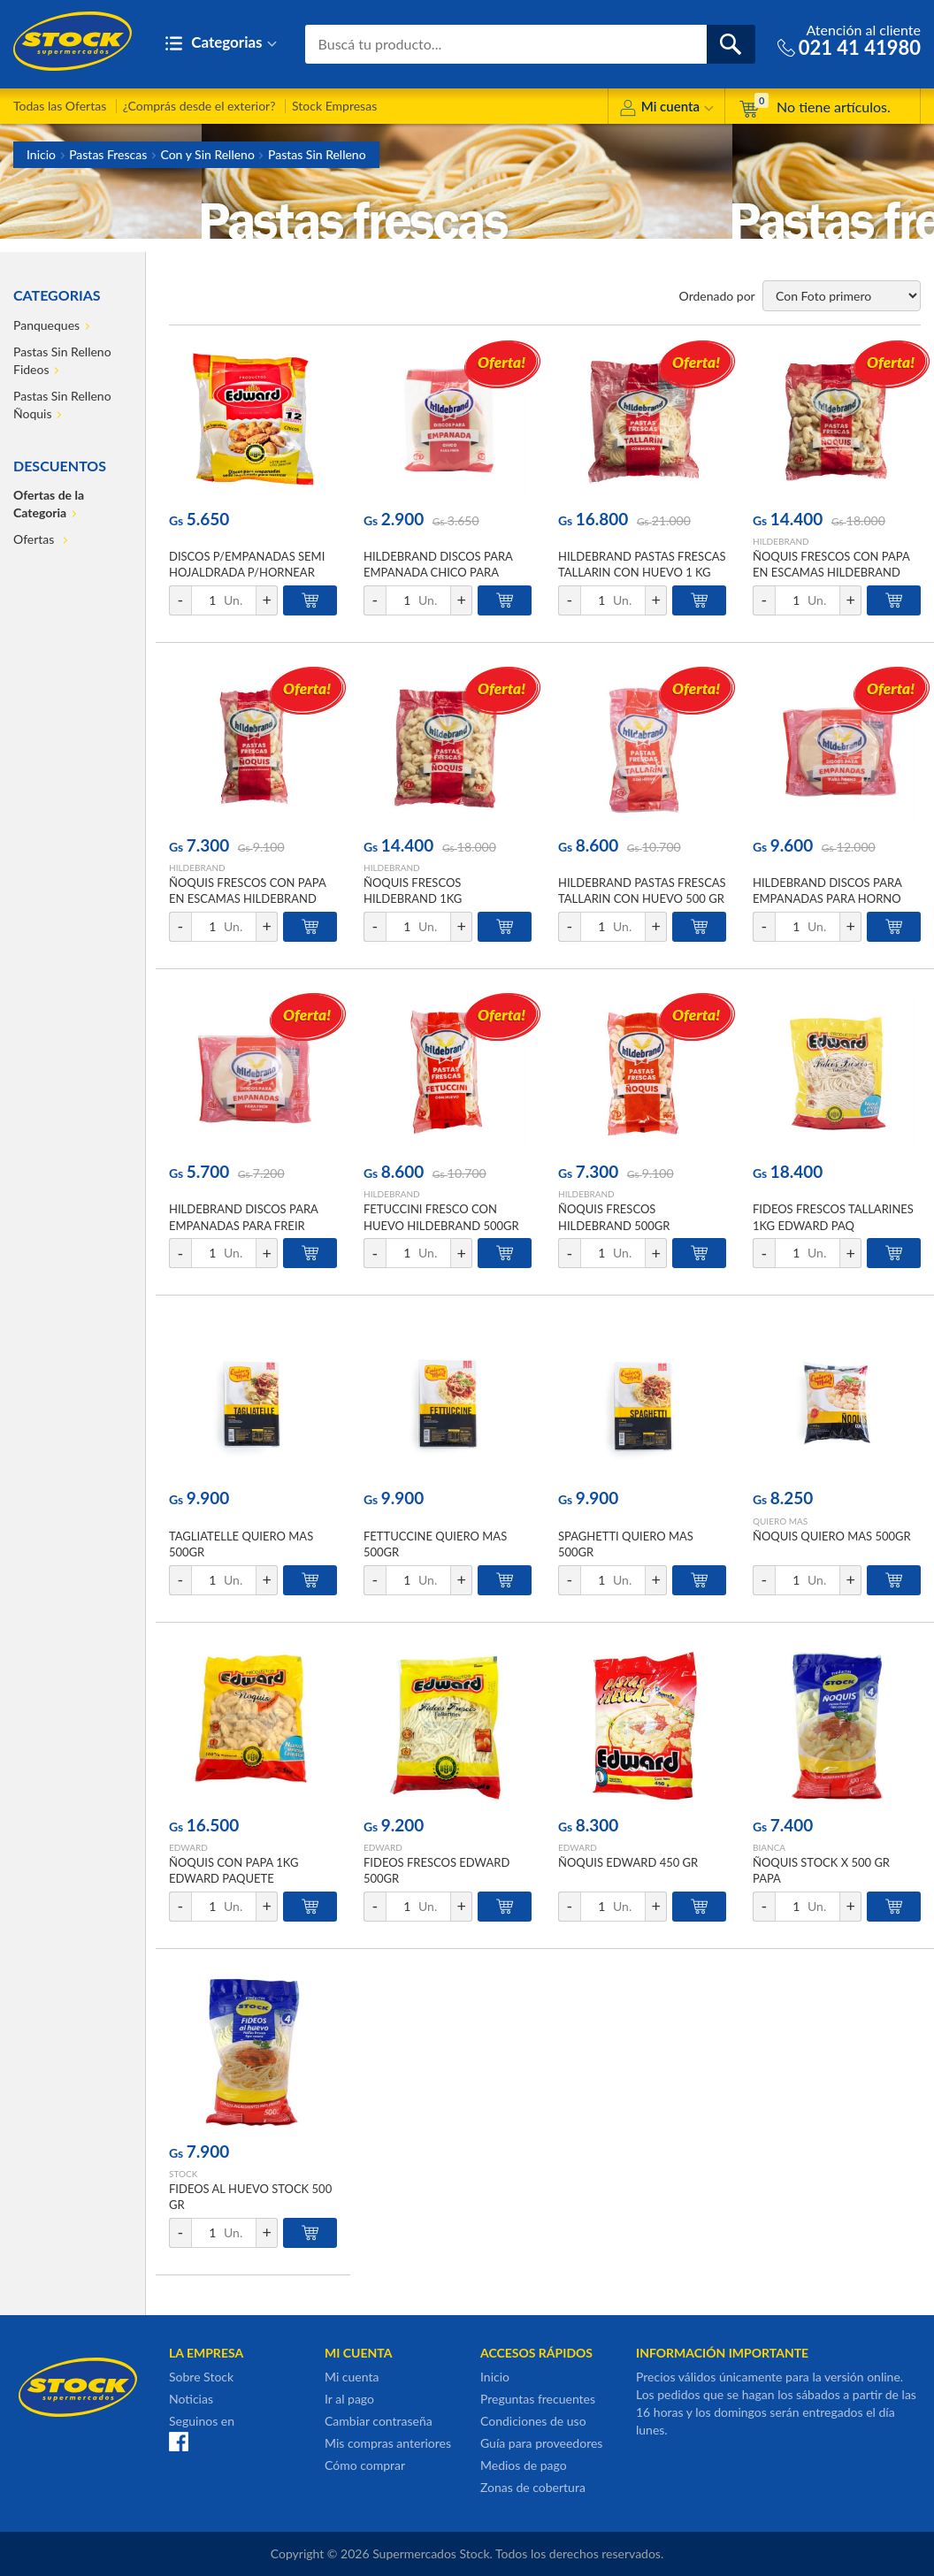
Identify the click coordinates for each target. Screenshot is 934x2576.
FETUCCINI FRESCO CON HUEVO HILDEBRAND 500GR (441, 1217)
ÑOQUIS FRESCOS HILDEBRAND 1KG (413, 890)
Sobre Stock (201, 2376)
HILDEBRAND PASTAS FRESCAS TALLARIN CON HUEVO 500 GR (642, 890)
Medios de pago (523, 2465)
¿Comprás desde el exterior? (199, 105)
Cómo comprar (365, 2465)
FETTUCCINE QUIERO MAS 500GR (435, 1544)
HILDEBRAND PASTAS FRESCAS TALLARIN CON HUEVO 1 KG (642, 564)
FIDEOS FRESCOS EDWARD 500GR (436, 1870)
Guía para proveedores (541, 2442)
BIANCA (769, 1847)
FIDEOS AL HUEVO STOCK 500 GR (250, 2197)
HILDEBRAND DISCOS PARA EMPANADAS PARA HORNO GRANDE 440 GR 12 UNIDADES (836, 898)
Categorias (221, 43)
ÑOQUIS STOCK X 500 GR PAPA (821, 1870)
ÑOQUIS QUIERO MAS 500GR (832, 1536)
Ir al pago (349, 2398)
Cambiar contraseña (379, 2420)
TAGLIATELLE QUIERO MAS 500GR (241, 1544)
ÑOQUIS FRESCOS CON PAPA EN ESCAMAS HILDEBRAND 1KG (831, 572)
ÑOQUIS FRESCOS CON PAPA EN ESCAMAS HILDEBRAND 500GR (247, 898)
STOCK (183, 2173)
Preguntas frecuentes (537, 2398)
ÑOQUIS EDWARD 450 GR (628, 1862)
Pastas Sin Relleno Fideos (62, 360)
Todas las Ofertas (59, 105)
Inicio (41, 154)
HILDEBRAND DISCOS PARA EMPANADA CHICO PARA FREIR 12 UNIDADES (438, 572)
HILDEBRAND (781, 541)
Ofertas (35, 539)
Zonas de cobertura (533, 2487)
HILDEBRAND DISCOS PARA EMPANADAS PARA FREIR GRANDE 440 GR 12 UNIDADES (252, 1225)
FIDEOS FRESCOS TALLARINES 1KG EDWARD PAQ (833, 1217)
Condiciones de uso (533, 2420)
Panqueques (46, 325)
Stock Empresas (334, 105)
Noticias (191, 2398)
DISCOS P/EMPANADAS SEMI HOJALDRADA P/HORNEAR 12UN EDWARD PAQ (247, 572)
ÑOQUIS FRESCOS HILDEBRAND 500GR (614, 1217)
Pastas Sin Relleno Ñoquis (62, 404)
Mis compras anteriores (388, 2442)
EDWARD (188, 1847)
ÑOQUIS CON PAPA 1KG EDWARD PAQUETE (233, 1870)
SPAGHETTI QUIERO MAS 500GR (625, 1544)
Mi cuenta (666, 109)
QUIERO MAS (780, 1521)
